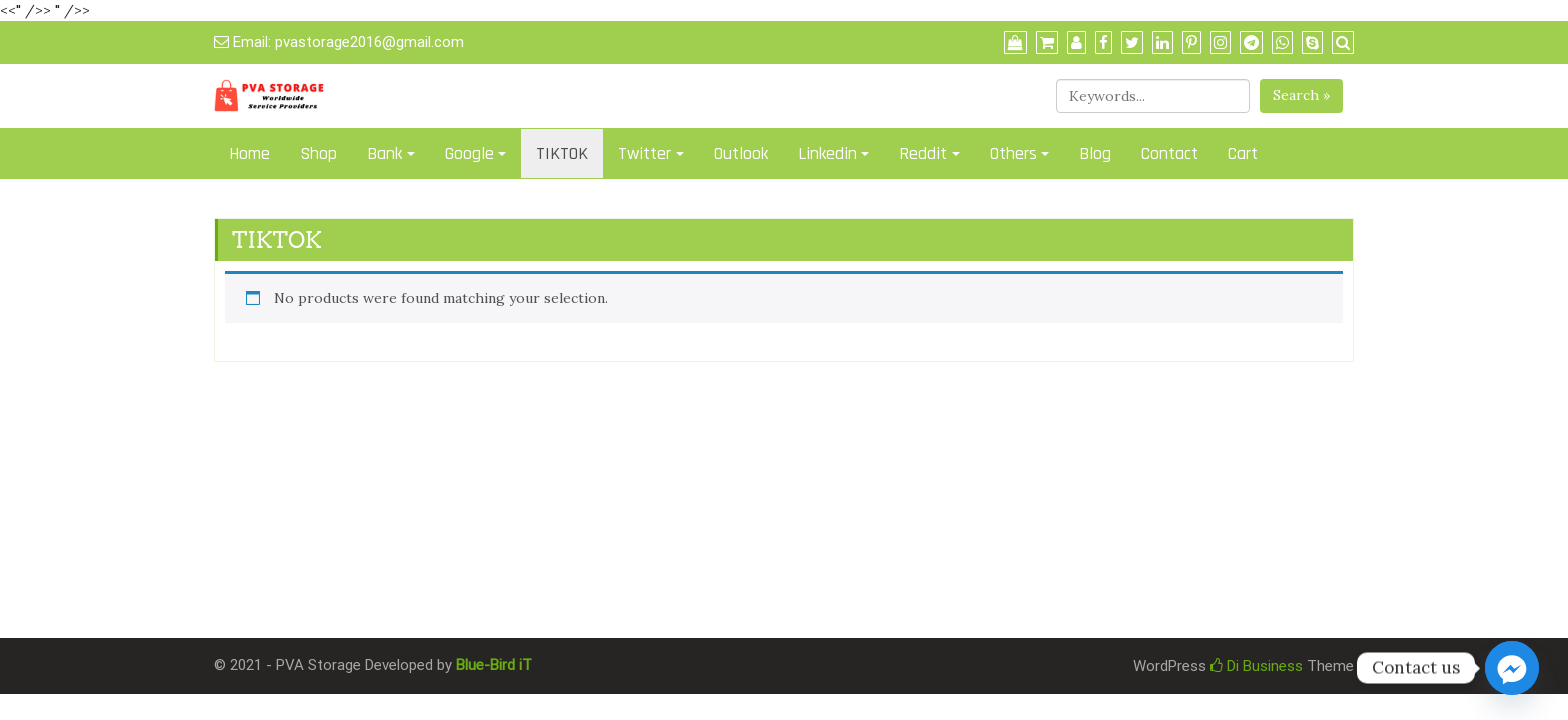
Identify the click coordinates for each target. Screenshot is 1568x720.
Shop (318, 153)
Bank (384, 153)
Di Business (1256, 666)
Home (249, 153)
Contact (1169, 153)
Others (1013, 153)
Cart (1243, 153)
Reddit (923, 153)
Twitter (644, 153)
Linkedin (827, 153)
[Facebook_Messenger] (1512, 668)
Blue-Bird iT (494, 665)
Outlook (741, 153)
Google (469, 153)
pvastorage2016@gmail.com (369, 42)
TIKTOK (562, 153)
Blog (1095, 153)
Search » (1301, 95)
